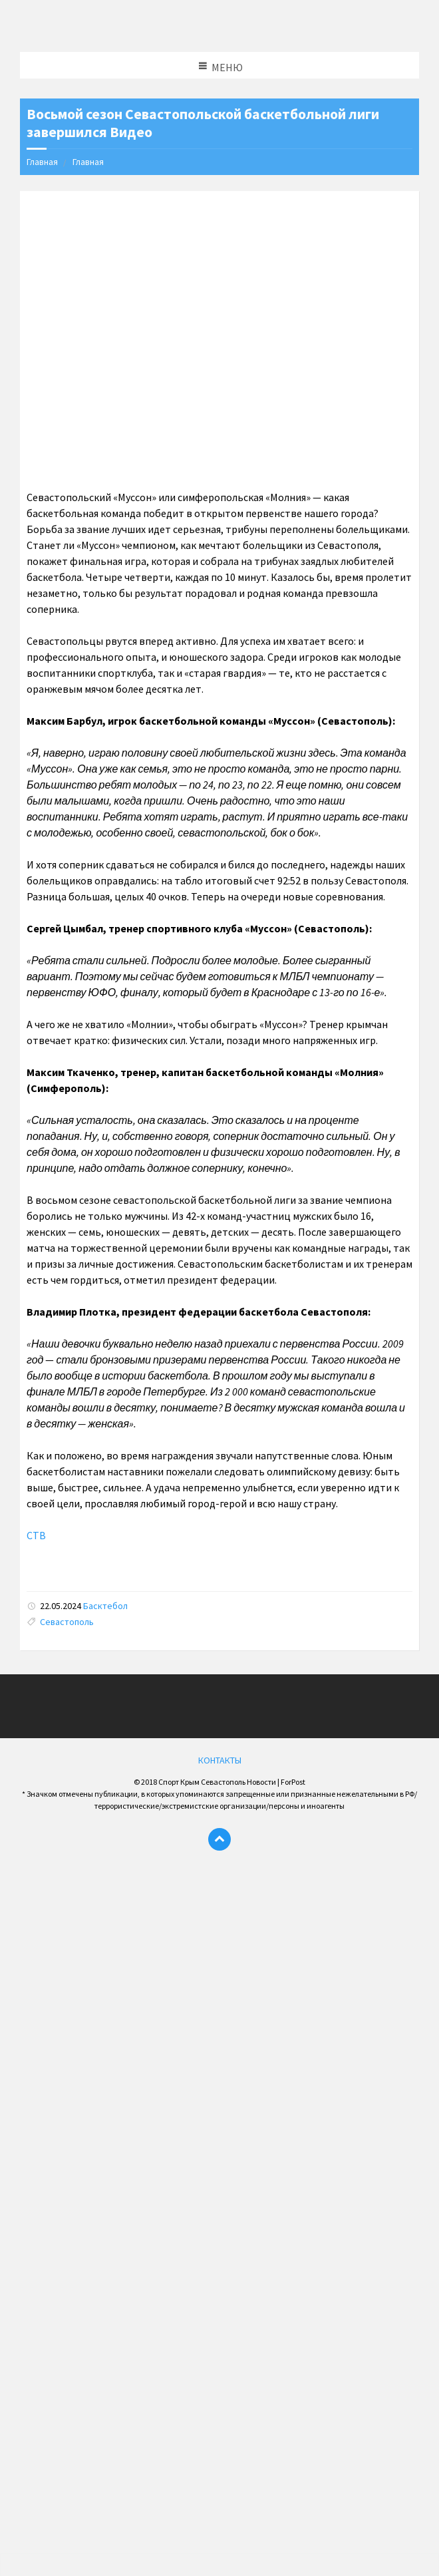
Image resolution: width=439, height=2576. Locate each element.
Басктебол (105, 1606)
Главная (42, 162)
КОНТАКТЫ (219, 1760)
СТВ (36, 1535)
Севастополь (67, 1622)
